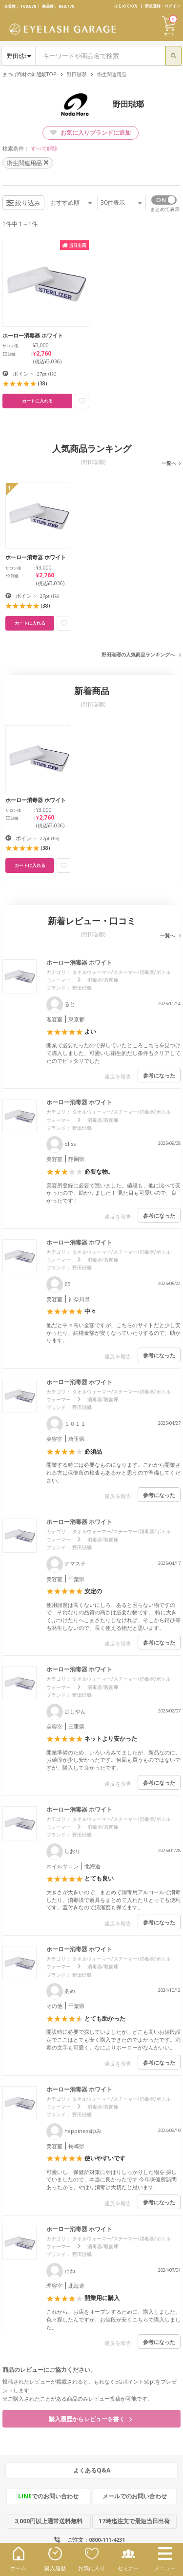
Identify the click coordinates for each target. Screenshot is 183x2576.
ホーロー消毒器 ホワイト (79, 962)
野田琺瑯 (76, 74)
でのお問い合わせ (48, 2496)
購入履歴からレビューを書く (90, 2419)
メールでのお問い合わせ (134, 2496)
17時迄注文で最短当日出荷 (134, 2521)
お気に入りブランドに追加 (90, 132)
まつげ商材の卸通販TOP (29, 74)
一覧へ (169, 463)
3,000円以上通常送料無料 (48, 2521)
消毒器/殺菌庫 (103, 979)
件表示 (121, 202)
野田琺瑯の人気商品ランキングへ (138, 654)
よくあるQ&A (91, 2470)
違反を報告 (117, 1076)
